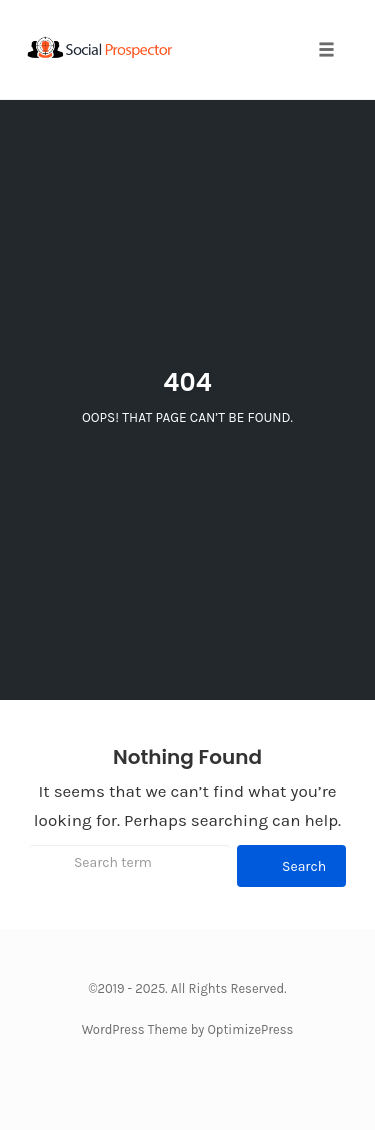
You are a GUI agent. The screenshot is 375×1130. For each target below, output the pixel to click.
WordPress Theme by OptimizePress (188, 1029)
